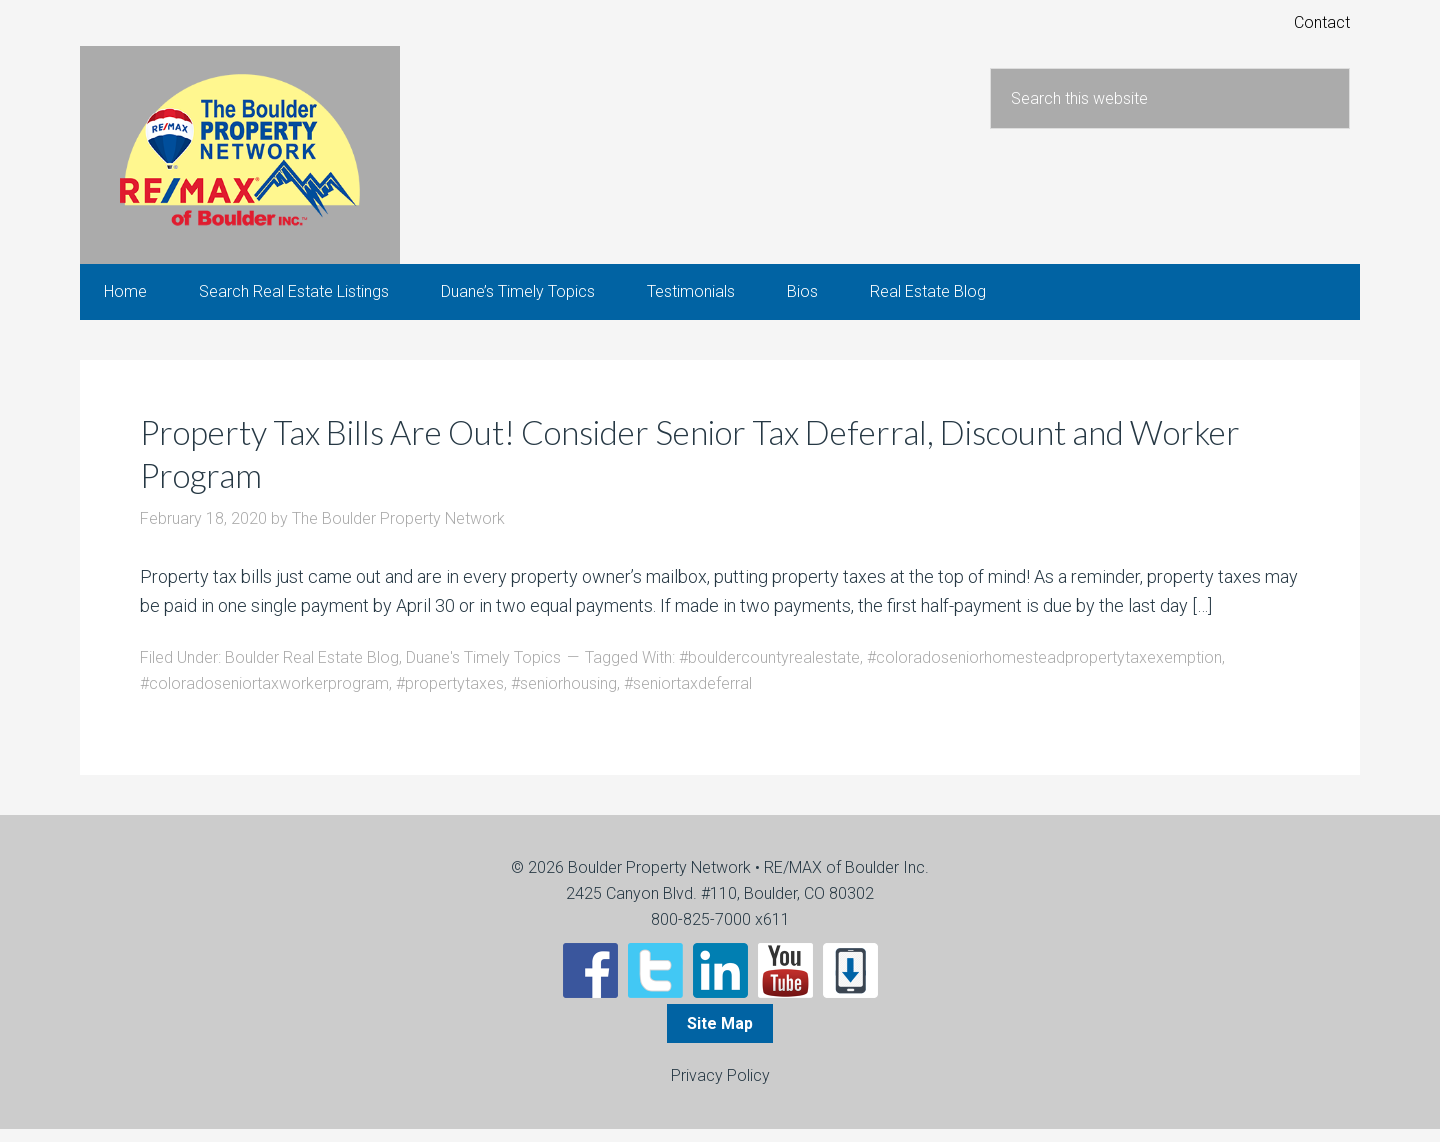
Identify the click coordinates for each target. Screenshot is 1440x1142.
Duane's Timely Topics (483, 670)
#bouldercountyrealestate (769, 670)
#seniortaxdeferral (688, 696)
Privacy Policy (720, 1088)
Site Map (720, 1036)
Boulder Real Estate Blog (312, 670)
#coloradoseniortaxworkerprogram (264, 696)
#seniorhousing (564, 696)
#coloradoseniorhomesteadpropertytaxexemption (1044, 670)
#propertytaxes (450, 696)
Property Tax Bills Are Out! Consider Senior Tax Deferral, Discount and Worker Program (681, 465)
